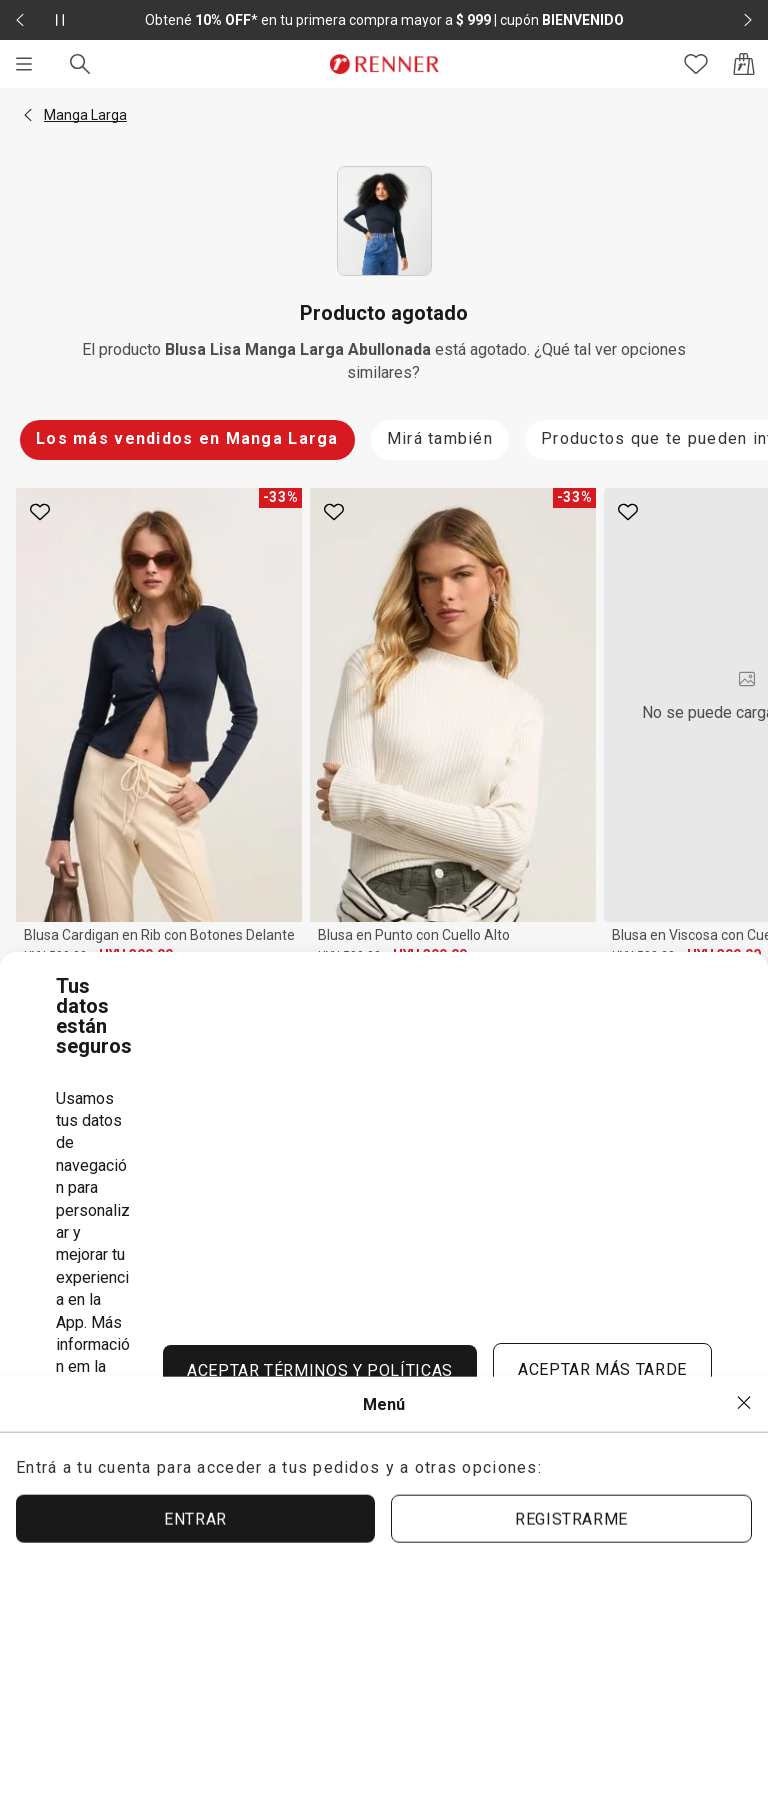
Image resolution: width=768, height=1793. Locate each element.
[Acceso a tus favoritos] (696, 64)
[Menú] (24, 64)
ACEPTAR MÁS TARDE (602, 1369)
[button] (28, 115)
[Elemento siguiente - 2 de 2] (748, 20)
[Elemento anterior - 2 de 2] (20, 20)
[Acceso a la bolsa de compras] (744, 64)
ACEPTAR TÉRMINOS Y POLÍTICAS (320, 1370)
